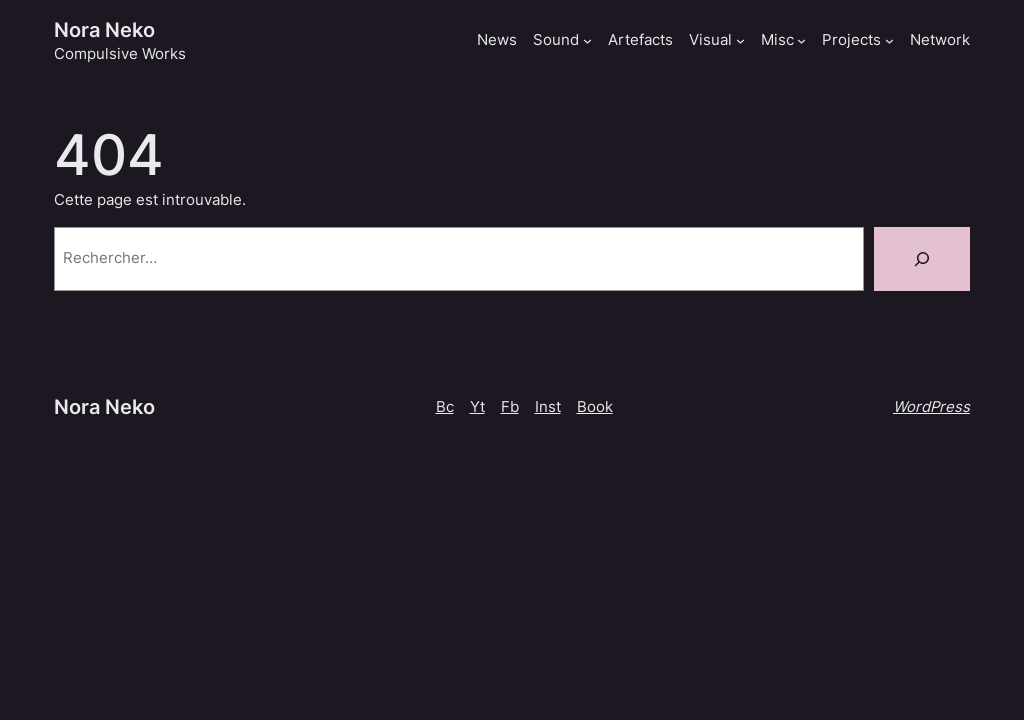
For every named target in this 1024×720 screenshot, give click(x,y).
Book (595, 407)
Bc (445, 407)
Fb (510, 407)
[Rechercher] (922, 259)
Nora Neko (104, 29)
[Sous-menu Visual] (740, 40)
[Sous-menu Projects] (889, 40)
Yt (477, 407)
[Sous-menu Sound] (587, 40)
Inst (548, 407)
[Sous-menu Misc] (801, 40)
